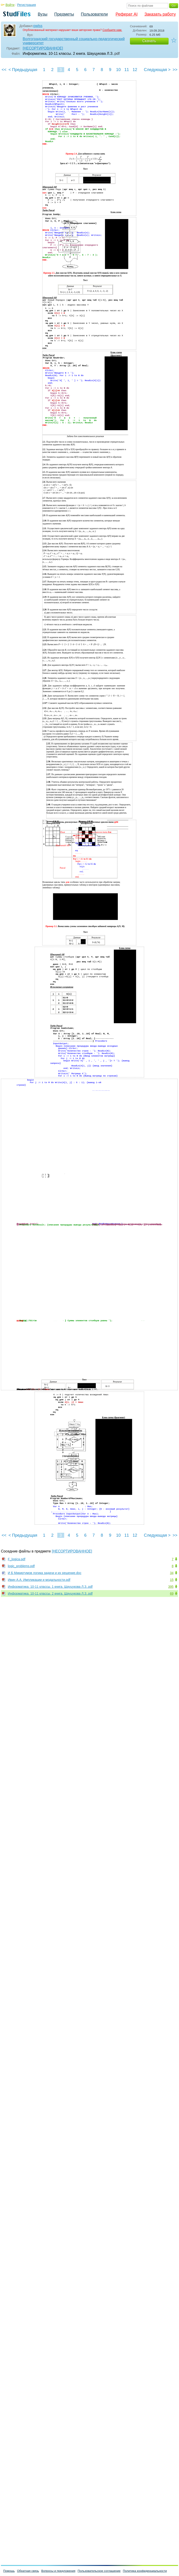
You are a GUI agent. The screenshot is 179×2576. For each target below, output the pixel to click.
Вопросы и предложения (58, 2571)
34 (171, 1573)
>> (175, 69)
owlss (37, 26)
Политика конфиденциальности (145, 2571)
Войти (10, 5)
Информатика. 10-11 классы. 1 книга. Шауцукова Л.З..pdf (50, 1586)
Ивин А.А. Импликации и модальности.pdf (39, 1580)
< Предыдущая (22, 69)
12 (134, 69)
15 (171, 1580)
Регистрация (26, 5)
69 (171, 1593)
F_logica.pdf (16, 1559)
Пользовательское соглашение (99, 2571)
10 (118, 69)
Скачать (149, 41)
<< (4, 69)
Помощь (9, 2571)
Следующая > (157, 69)
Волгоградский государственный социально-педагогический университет (74, 41)
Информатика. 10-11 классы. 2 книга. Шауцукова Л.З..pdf (50, 1593)
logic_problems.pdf (21, 1566)
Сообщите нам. (112, 30)
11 (126, 69)
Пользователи (94, 14)
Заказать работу (160, 14)
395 (170, 1586)
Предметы (64, 14)
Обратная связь (28, 2571)
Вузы (42, 14)
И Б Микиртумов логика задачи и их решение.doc (44, 1573)
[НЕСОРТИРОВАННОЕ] (43, 48)
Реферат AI (127, 14)
